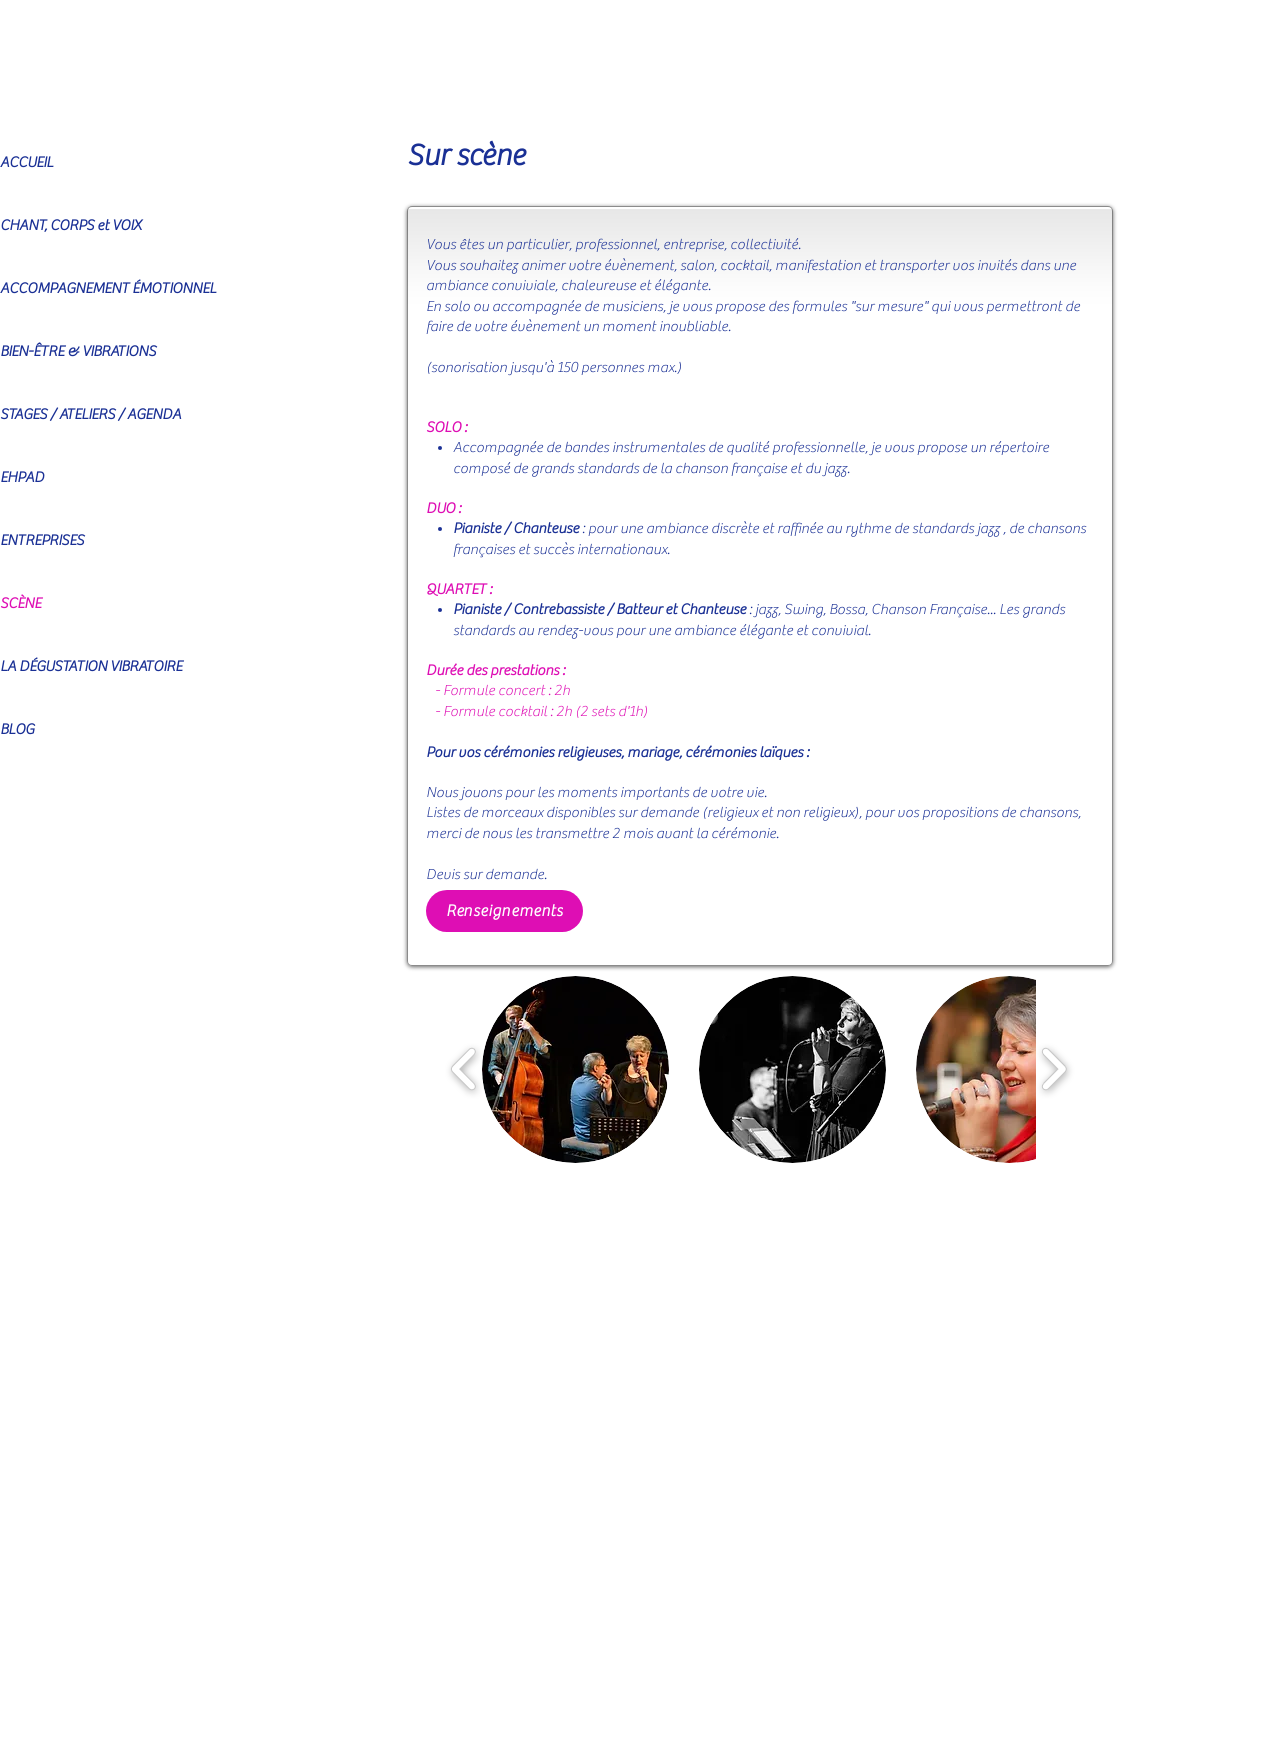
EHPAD (22, 477)
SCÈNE (20, 603)
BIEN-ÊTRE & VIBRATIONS (78, 351)
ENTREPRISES (42, 540)
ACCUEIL (26, 162)
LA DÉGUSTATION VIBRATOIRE (91, 666)
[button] (575, 1069)
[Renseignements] (504, 911)
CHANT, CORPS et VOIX (70, 225)
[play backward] (464, 1069)
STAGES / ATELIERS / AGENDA (90, 414)
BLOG (17, 729)
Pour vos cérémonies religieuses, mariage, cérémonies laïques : (617, 752)
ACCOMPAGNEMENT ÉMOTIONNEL (108, 288)
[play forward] (1053, 1069)
